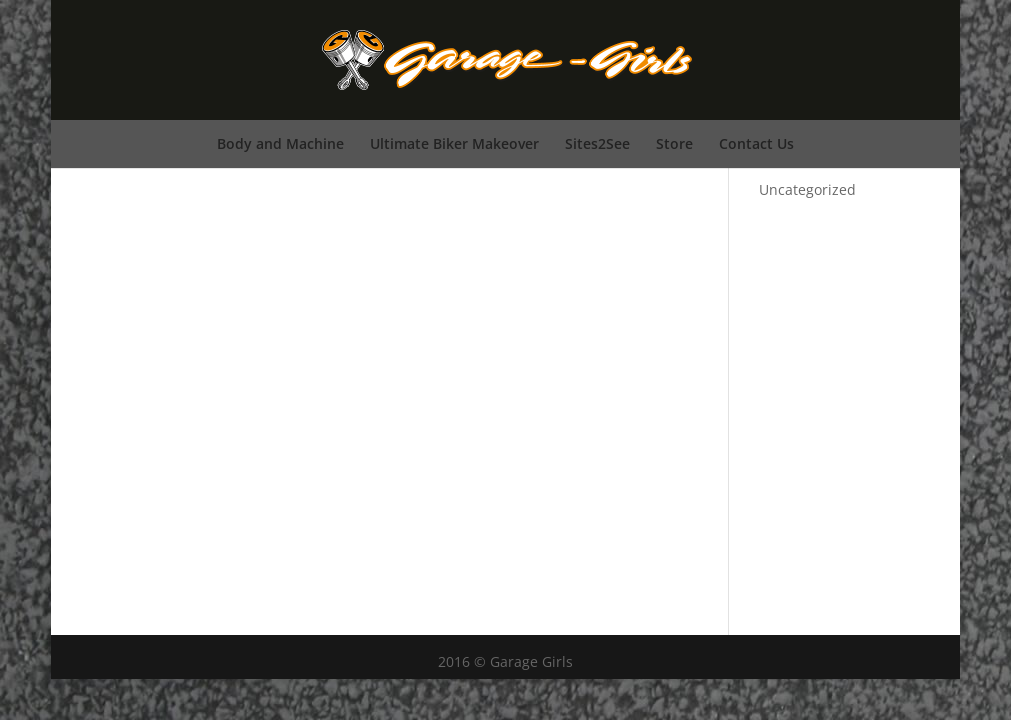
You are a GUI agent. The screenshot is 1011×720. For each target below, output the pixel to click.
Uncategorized (807, 189)
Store (674, 143)
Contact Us (756, 143)
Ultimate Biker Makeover (454, 143)
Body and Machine (280, 143)
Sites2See (597, 143)
